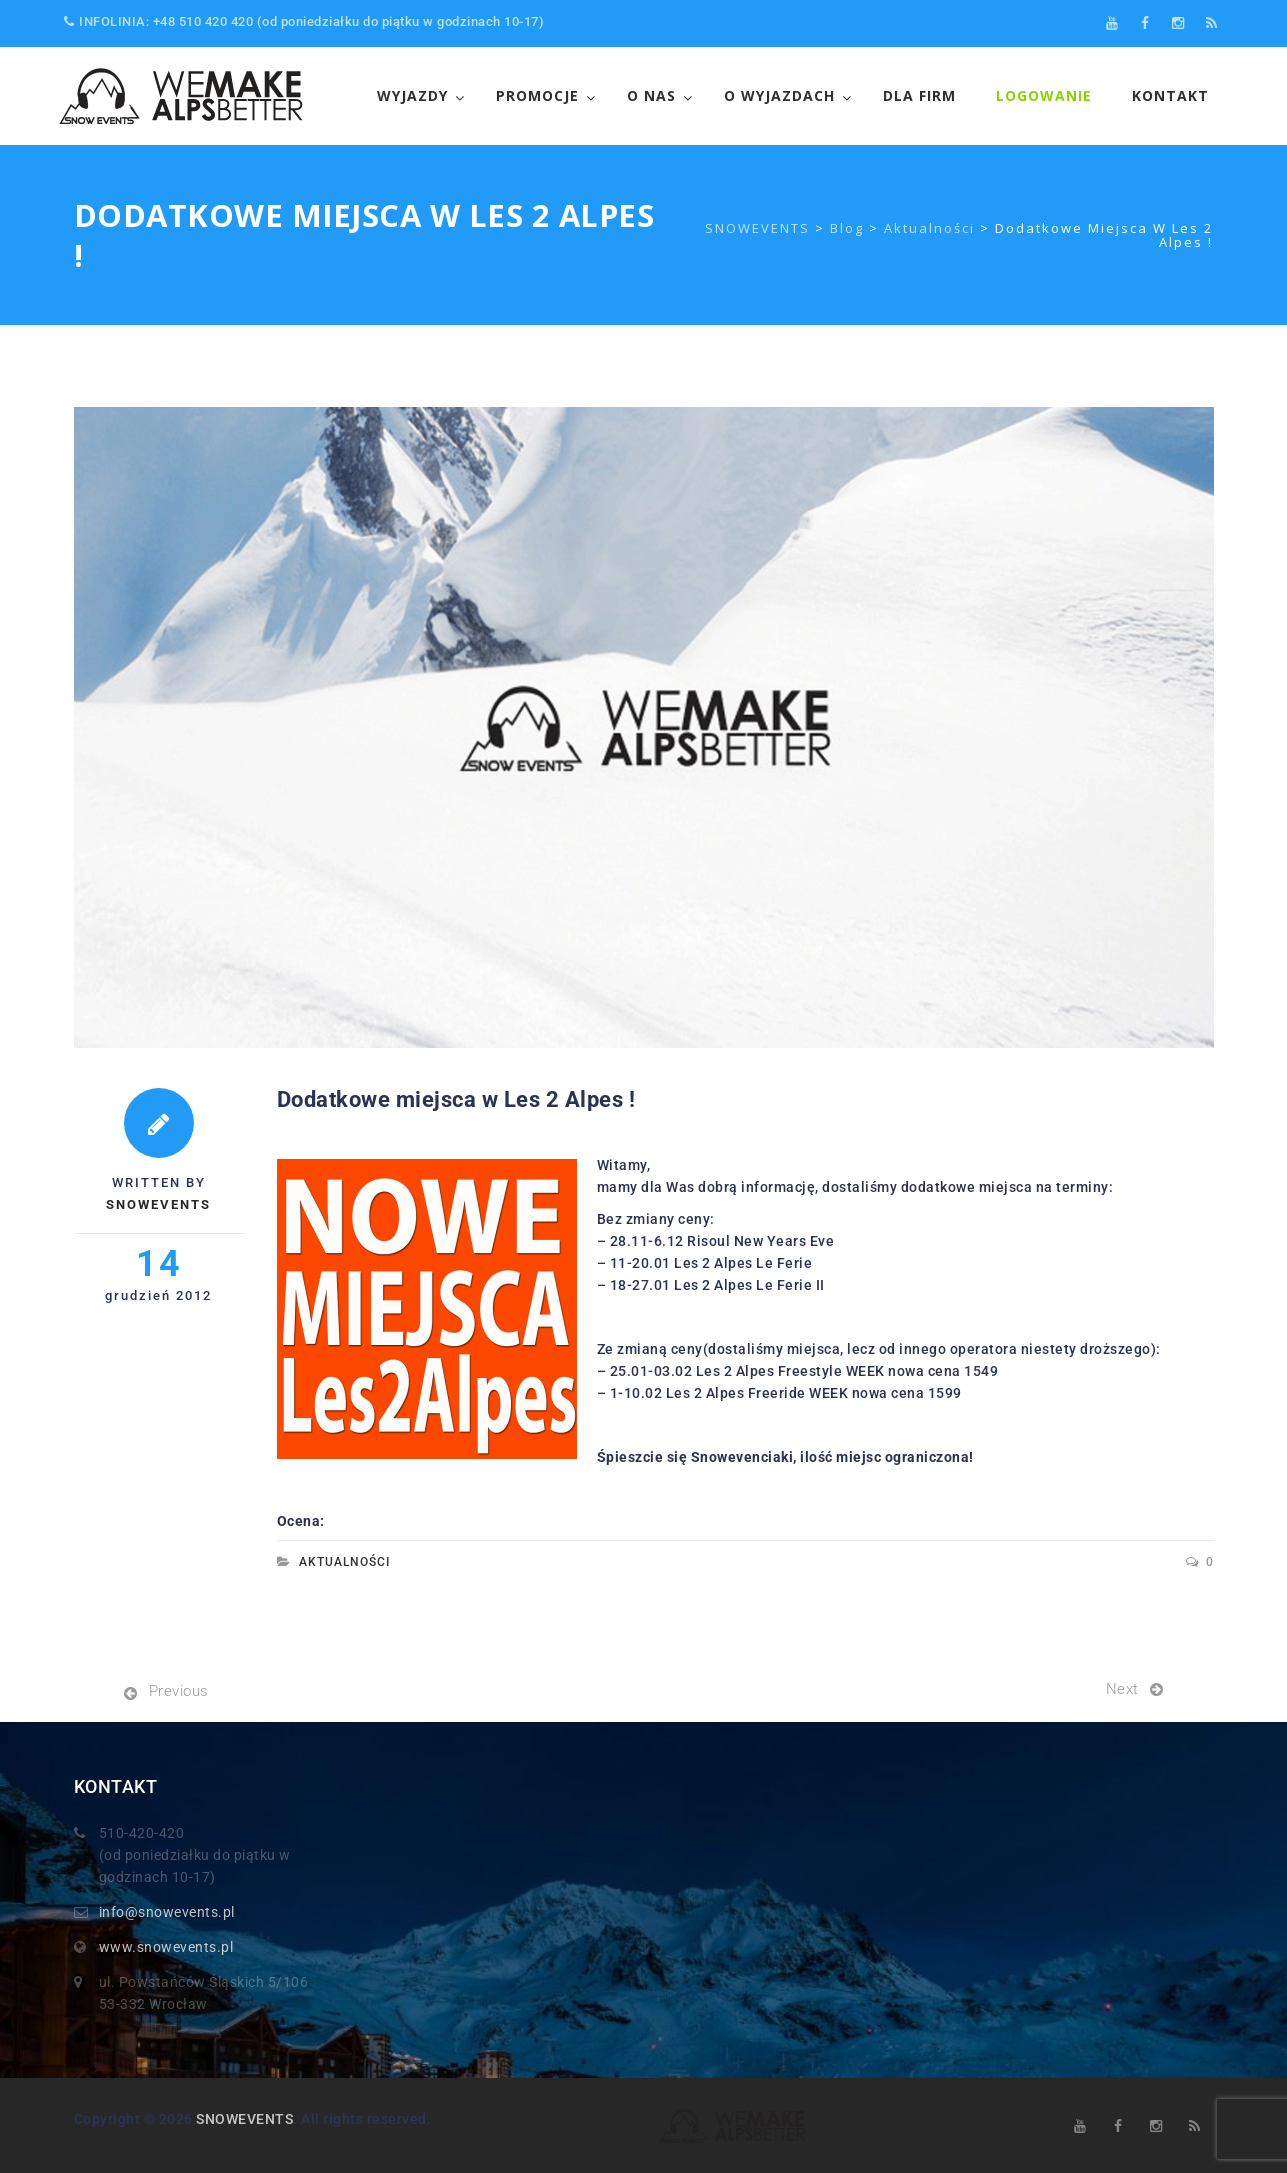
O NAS (651, 95)
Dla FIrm (919, 95)
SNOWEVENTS (244, 2119)
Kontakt (1170, 95)
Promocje (537, 95)
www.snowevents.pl (166, 1947)
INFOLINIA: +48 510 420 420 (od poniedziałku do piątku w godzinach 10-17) (304, 21)
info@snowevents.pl (167, 1912)
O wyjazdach (779, 95)
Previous (179, 1691)
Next (1122, 1689)
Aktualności (344, 1562)
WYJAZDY (412, 95)
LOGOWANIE (1044, 95)
